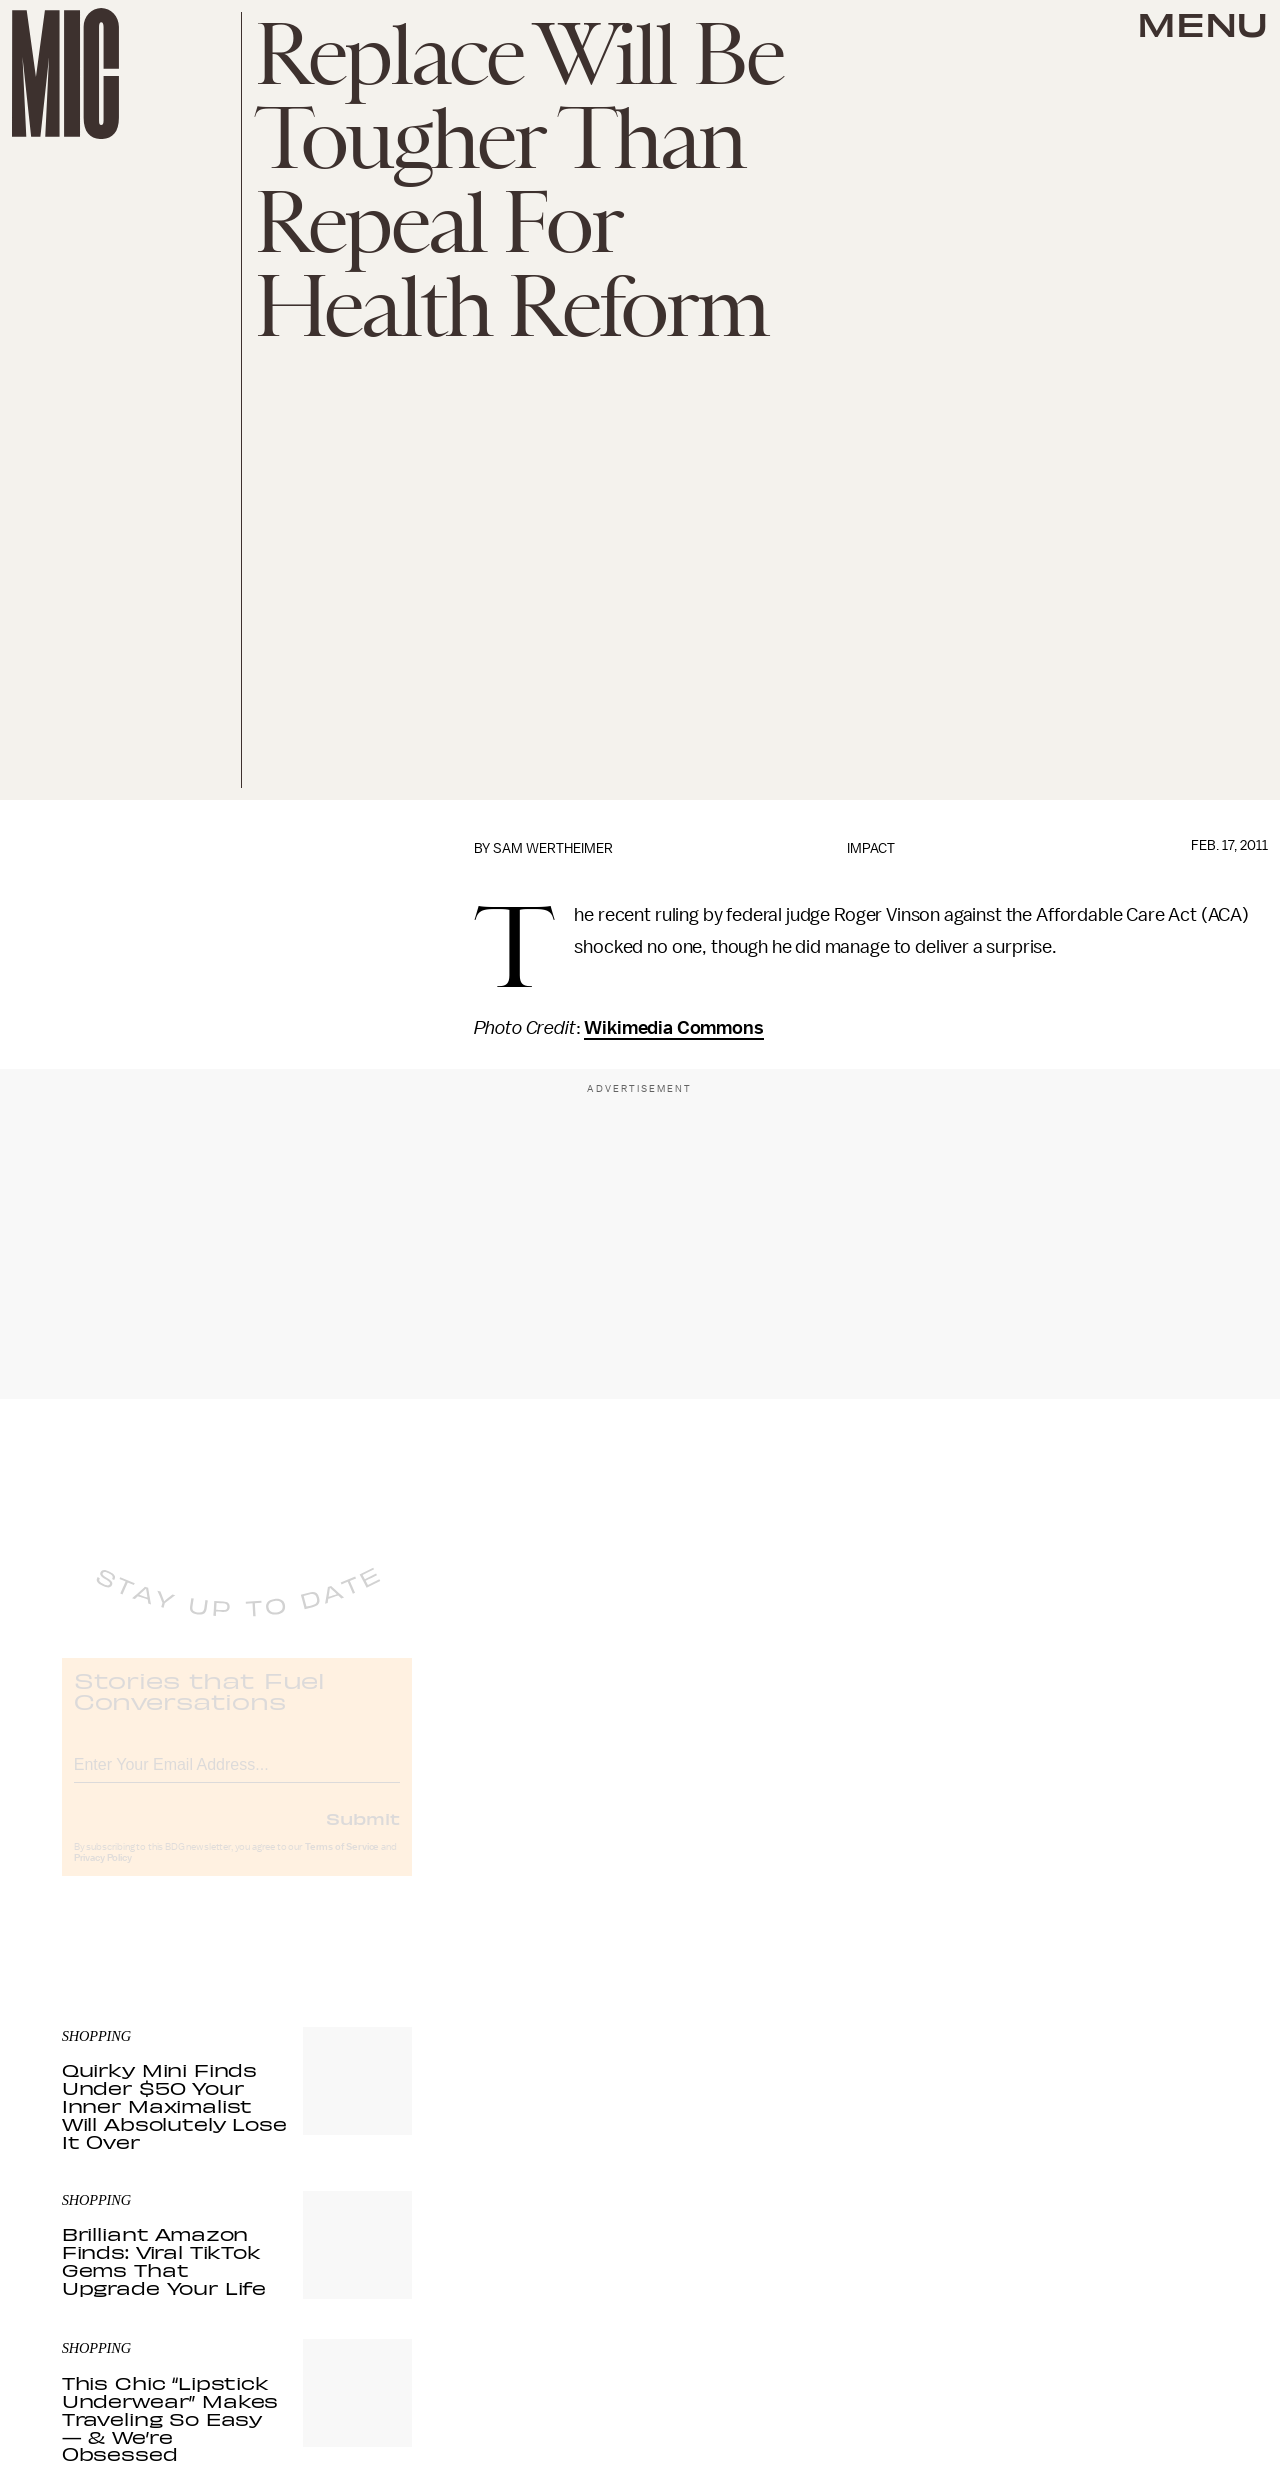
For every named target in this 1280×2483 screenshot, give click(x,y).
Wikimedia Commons (673, 1028)
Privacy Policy (103, 1875)
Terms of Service (342, 1864)
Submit (363, 1835)
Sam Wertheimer (553, 848)
